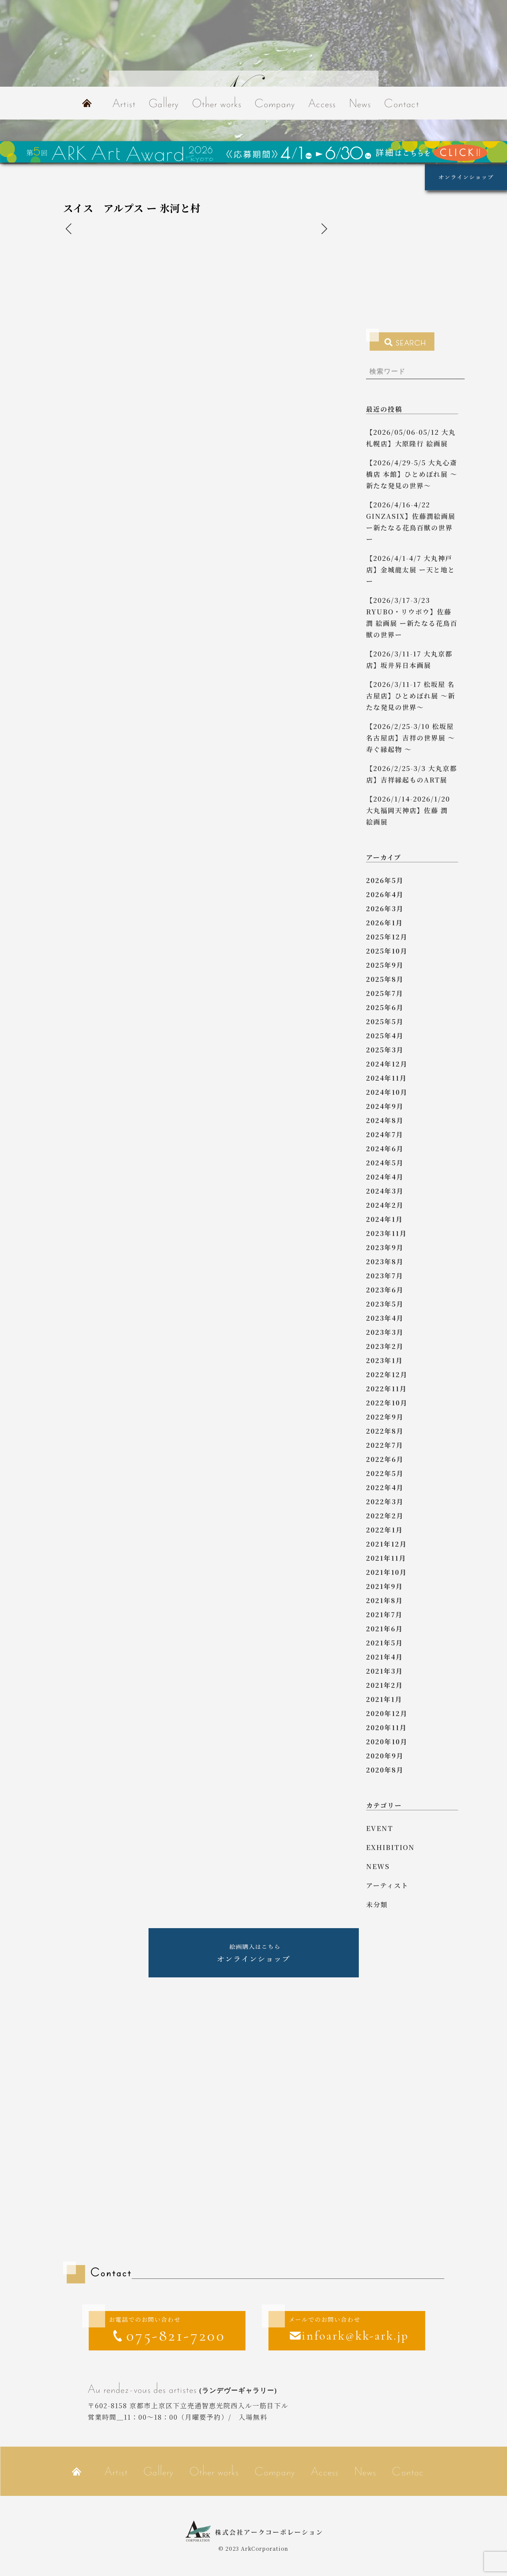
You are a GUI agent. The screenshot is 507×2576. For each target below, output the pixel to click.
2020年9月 (384, 1755)
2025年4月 (384, 1035)
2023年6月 (384, 1289)
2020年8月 (384, 1769)
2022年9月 (384, 1416)
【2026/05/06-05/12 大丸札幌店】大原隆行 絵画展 (411, 437)
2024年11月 (386, 1078)
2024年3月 (384, 1191)
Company (275, 103)
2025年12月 (386, 936)
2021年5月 (384, 1642)
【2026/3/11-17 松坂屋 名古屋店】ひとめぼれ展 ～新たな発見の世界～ (410, 695)
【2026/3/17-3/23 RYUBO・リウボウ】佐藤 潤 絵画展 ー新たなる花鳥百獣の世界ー (411, 617)
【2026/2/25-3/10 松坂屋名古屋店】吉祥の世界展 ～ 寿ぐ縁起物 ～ (410, 737)
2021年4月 (384, 1657)
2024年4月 (384, 1176)
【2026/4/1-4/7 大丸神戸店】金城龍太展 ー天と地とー (410, 569)
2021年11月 (386, 1558)
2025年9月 (384, 965)
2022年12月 (386, 1374)
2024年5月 (384, 1162)
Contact (401, 103)
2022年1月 (384, 1529)
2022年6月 (384, 1459)
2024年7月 (384, 1134)
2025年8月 (384, 979)
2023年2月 (384, 1346)
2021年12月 (386, 1544)
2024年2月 (384, 1205)
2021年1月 (384, 1699)
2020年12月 (386, 1713)
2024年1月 (384, 1219)
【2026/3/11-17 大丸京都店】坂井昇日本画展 (409, 659)
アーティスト (387, 1885)
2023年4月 (384, 1318)
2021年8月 (384, 1600)
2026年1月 (384, 922)
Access (322, 103)
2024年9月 (384, 1106)
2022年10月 (386, 1402)
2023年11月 (386, 1233)
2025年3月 (384, 1049)
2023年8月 (384, 1261)
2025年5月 (384, 1021)
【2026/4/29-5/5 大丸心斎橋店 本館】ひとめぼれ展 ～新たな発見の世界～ (411, 474)
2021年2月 (384, 1685)
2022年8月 (384, 1431)
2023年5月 (384, 1304)
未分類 (377, 1904)
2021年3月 (384, 1671)
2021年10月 (386, 1572)
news (378, 1866)
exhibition (390, 1847)
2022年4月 (384, 1487)
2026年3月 (384, 908)
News (360, 103)
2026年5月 (384, 880)
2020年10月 (386, 1741)
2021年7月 (384, 1614)
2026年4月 (384, 894)
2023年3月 (384, 1332)
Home (87, 103)
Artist (124, 103)
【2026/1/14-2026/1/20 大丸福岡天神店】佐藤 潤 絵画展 (410, 810)
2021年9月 (384, 1586)
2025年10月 (386, 951)
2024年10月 (386, 1092)
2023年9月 (384, 1247)
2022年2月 (384, 1515)
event (379, 1828)
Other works (217, 103)
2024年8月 (384, 1120)
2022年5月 (384, 1473)
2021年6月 (384, 1628)
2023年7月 (384, 1275)
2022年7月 (384, 1445)
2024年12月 (386, 1063)
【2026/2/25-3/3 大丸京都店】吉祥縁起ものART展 (411, 773)
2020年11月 (386, 1727)
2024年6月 (384, 1148)
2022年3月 (384, 1501)
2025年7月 (384, 993)
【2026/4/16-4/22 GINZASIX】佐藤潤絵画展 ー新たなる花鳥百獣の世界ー (410, 522)
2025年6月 (384, 1007)
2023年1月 (384, 1360)
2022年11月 (386, 1388)
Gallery (164, 103)
